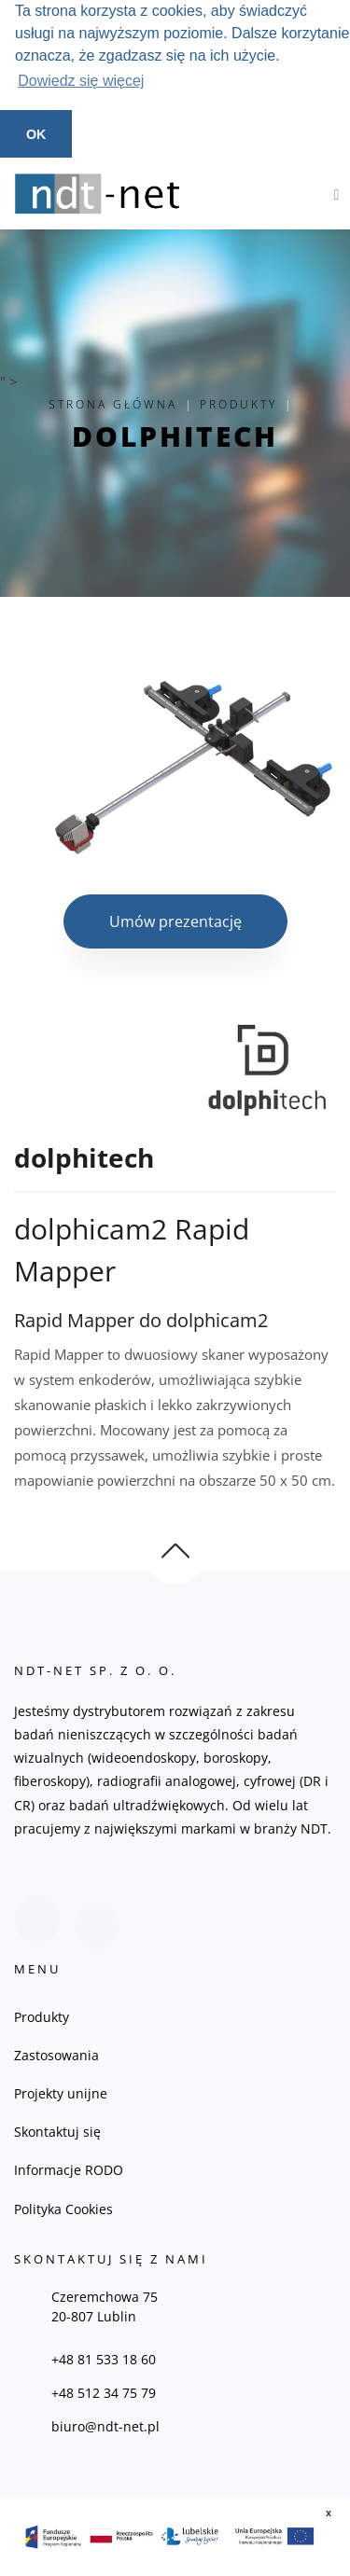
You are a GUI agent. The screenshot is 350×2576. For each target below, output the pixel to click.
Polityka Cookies (63, 2208)
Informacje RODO (68, 2170)
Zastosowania (56, 2055)
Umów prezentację (175, 921)
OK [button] (36, 134)
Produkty (238, 404)
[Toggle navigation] (332, 193)
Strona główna (113, 404)
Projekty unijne (60, 2093)
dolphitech (175, 435)
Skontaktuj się (57, 2131)
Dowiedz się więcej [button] (81, 81)
